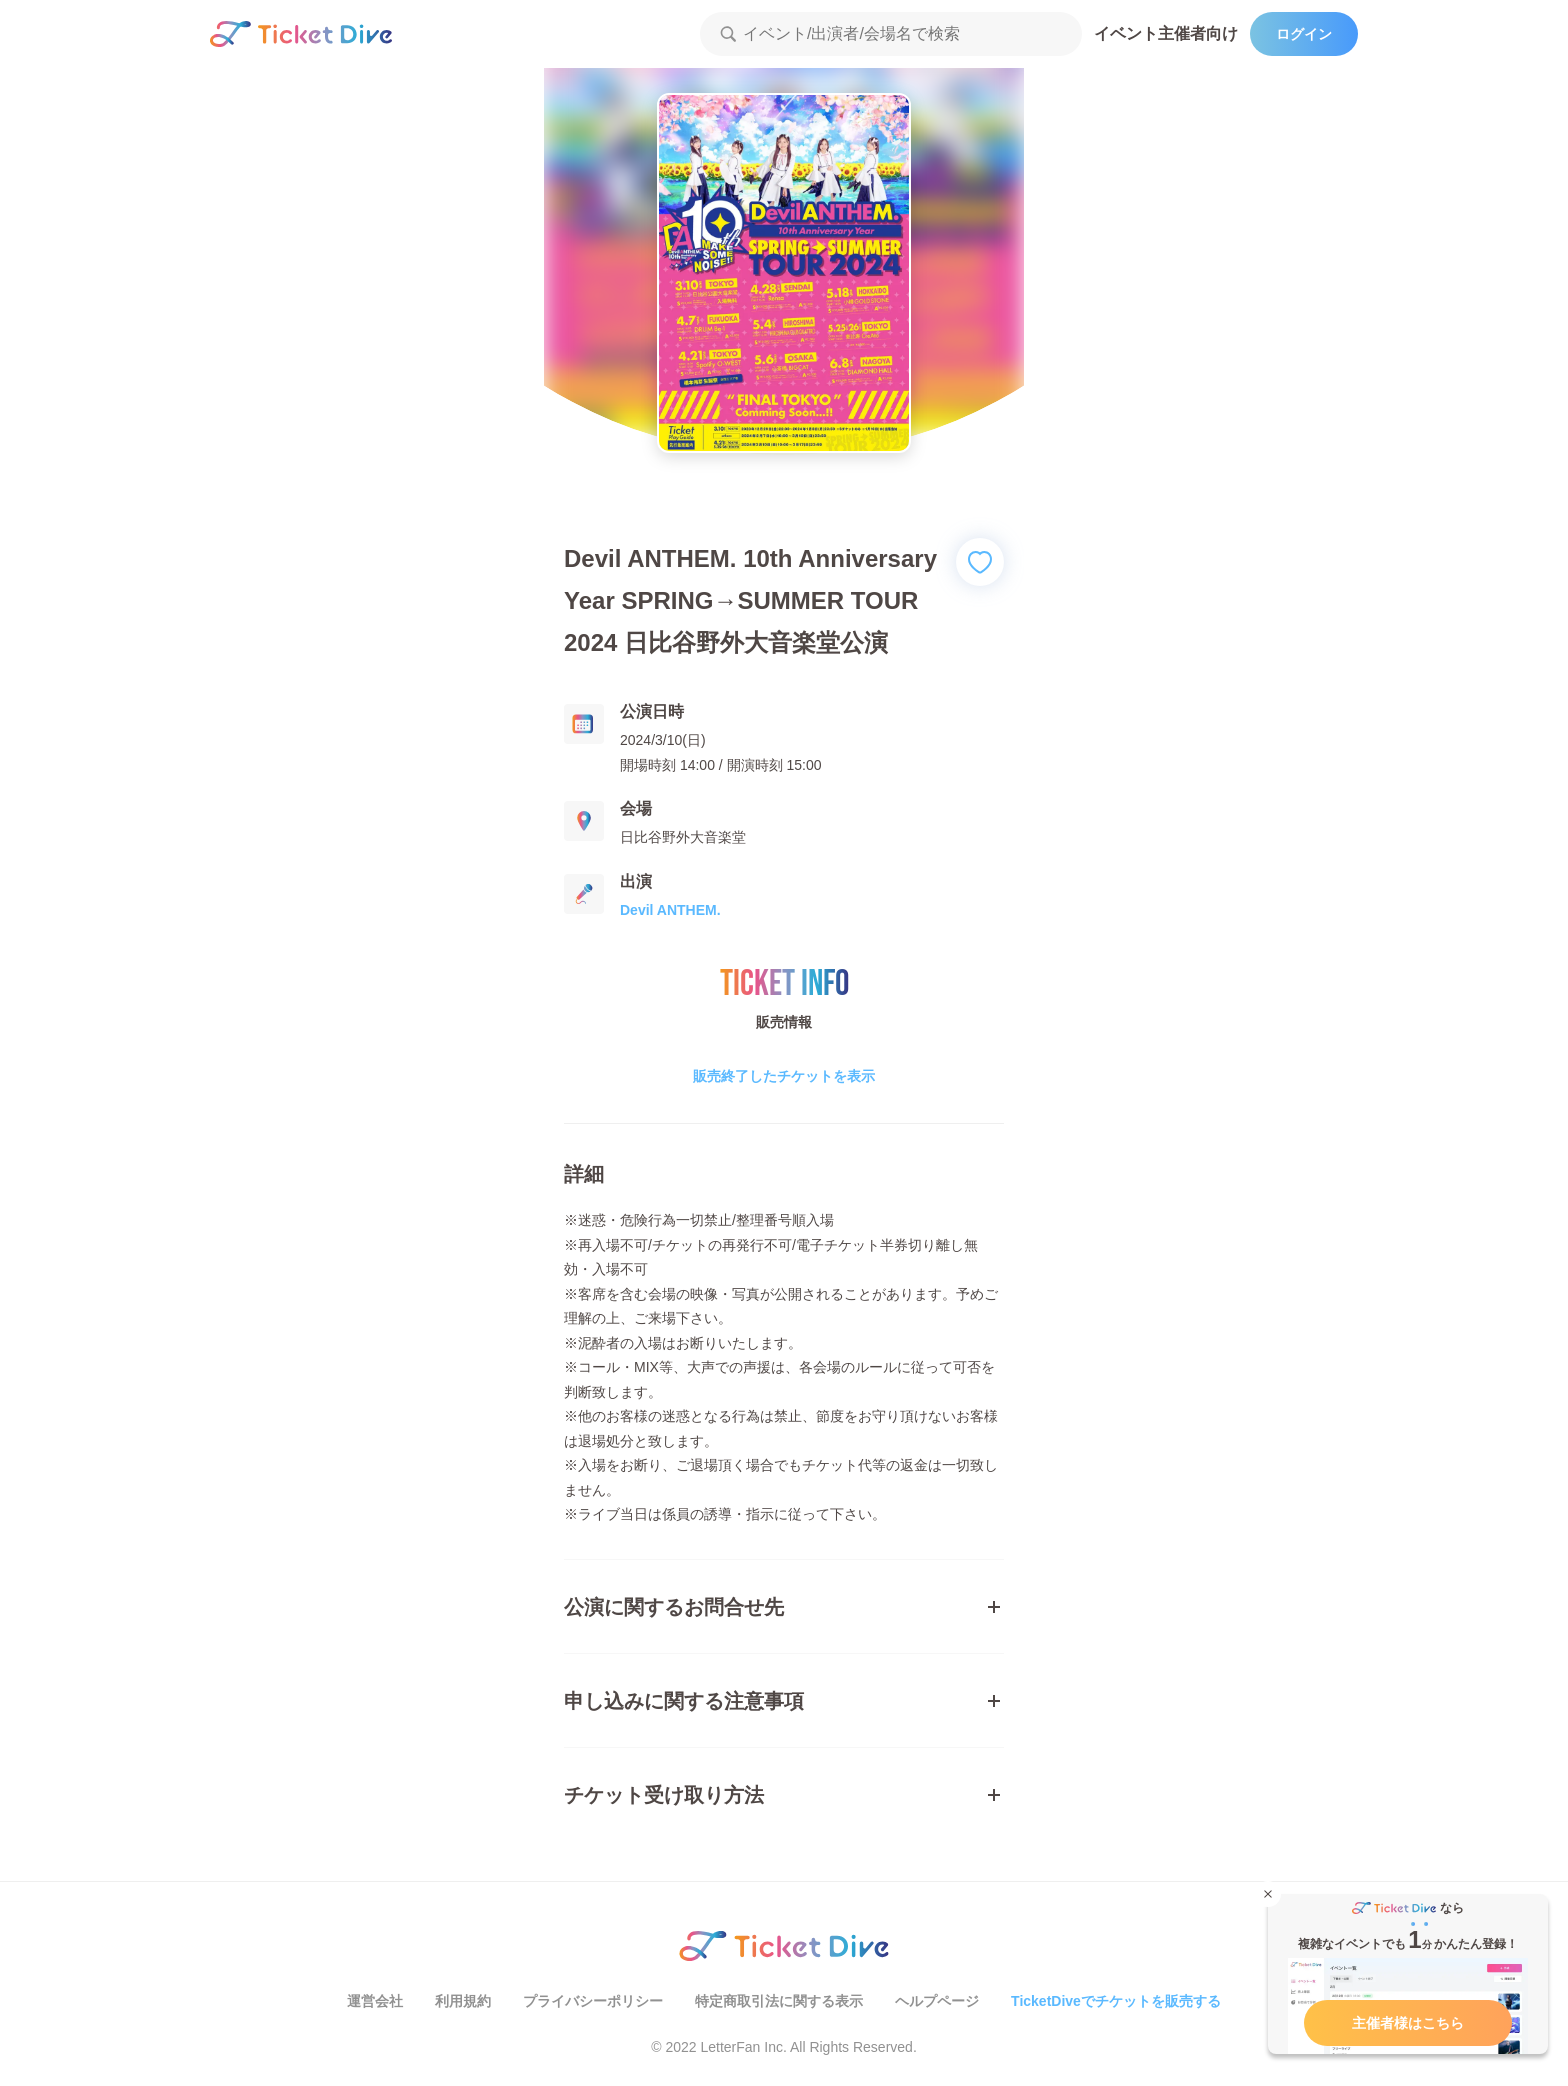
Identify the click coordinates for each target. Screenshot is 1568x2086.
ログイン (1304, 34)
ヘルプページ (937, 2001)
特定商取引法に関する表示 (779, 2001)
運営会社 (375, 2001)
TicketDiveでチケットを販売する (1116, 2001)
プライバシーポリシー (593, 2001)
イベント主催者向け (1166, 33)
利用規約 (463, 2001)
